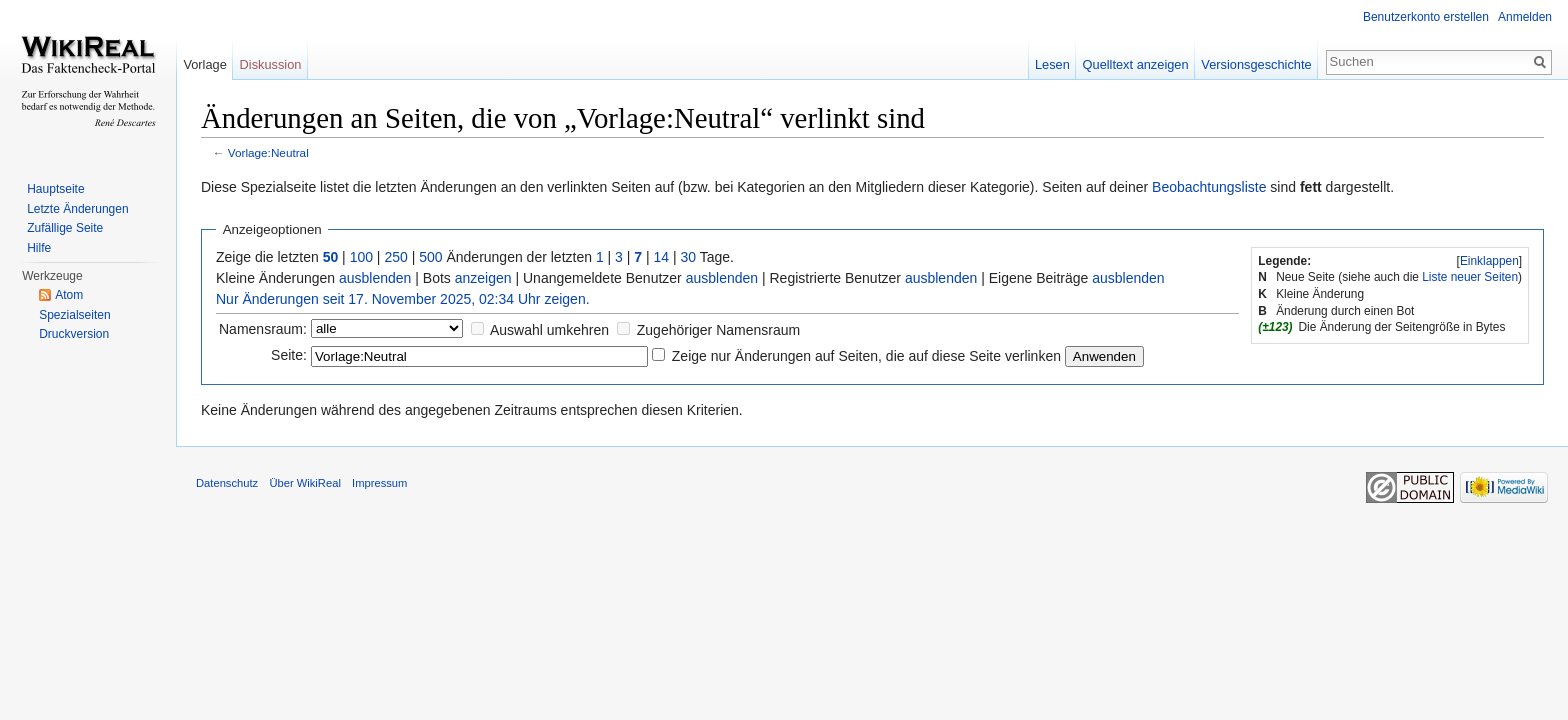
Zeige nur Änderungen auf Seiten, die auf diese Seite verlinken (866, 356)
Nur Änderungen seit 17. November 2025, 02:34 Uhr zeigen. (403, 299)
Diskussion (271, 64)
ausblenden (375, 278)
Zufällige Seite (65, 228)
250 (395, 257)
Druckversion (74, 334)
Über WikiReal (305, 483)
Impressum (379, 483)
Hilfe (39, 248)
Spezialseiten (74, 315)
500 (430, 257)
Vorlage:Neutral (268, 152)
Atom (69, 295)
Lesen (1052, 64)
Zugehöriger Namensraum (718, 330)
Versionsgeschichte (1256, 64)
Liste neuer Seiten (1470, 277)
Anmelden (1525, 17)
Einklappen (1489, 261)
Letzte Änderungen (77, 209)
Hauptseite (55, 189)
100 (361, 257)
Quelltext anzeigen (1136, 64)
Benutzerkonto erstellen (1426, 17)
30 (689, 257)
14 (662, 257)
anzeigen (483, 278)
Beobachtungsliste (1209, 187)
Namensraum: (263, 329)
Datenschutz (227, 483)
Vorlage (204, 64)
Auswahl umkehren (549, 330)
